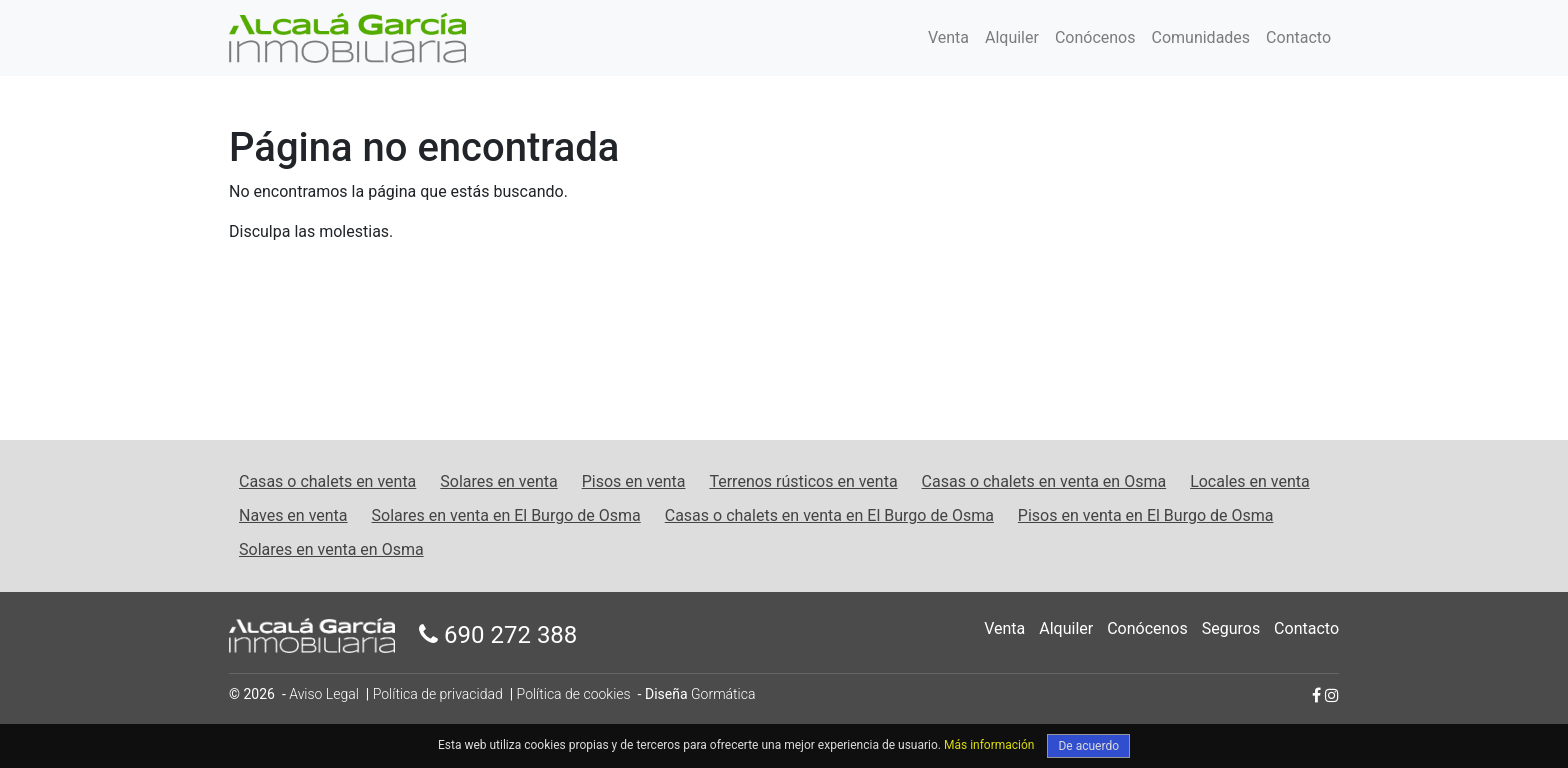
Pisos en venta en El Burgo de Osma (1146, 515)
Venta (948, 37)
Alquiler (1012, 37)
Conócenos (1095, 37)
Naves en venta (293, 515)
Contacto (1298, 37)
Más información (989, 745)
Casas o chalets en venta (327, 481)
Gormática (723, 694)
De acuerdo (1088, 746)
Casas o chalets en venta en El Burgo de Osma (829, 515)
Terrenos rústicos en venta (803, 481)
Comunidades (1201, 37)
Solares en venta (498, 481)
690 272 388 (498, 635)
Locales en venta (1250, 481)
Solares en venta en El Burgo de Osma (506, 515)
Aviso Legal (324, 694)
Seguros (1231, 628)
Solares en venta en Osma (331, 549)
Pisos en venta (634, 481)
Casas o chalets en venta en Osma (1044, 481)
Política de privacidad (438, 694)
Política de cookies (574, 694)
